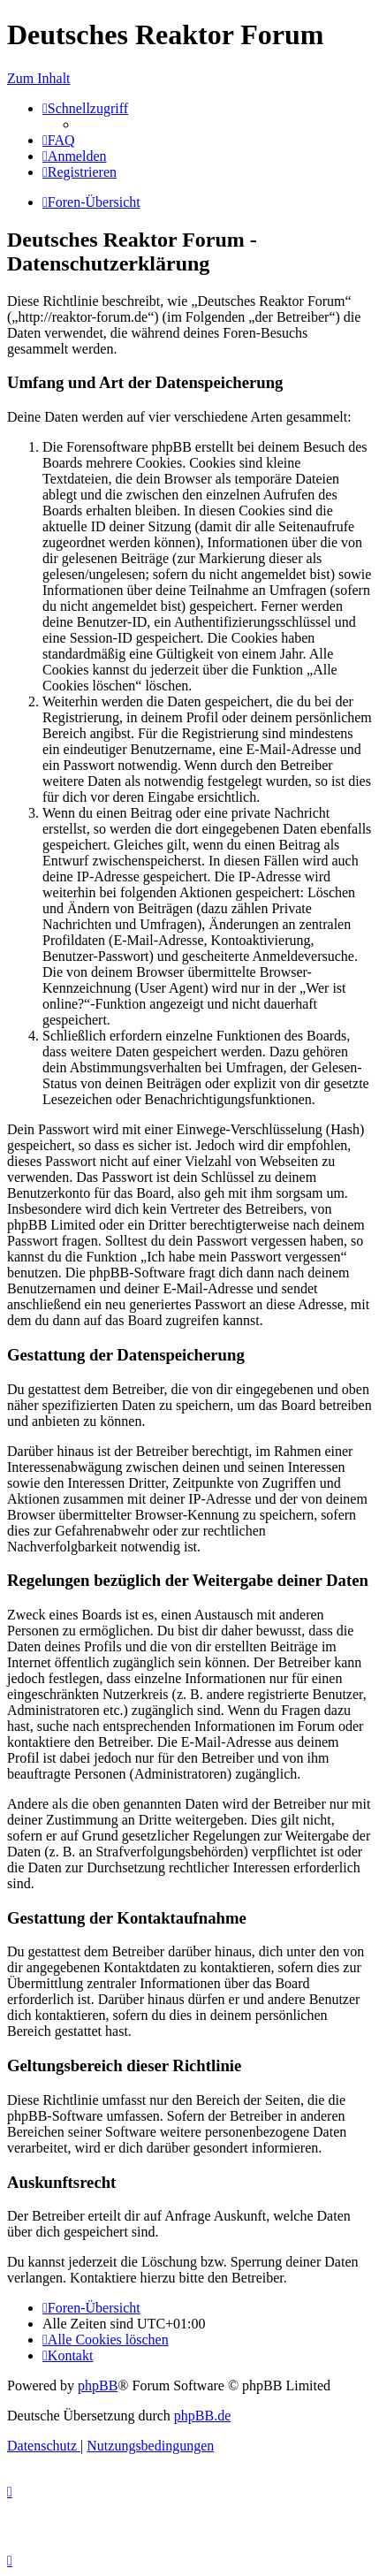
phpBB (97, 2385)
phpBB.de (202, 2415)
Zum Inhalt (39, 78)
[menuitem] (58, 140)
